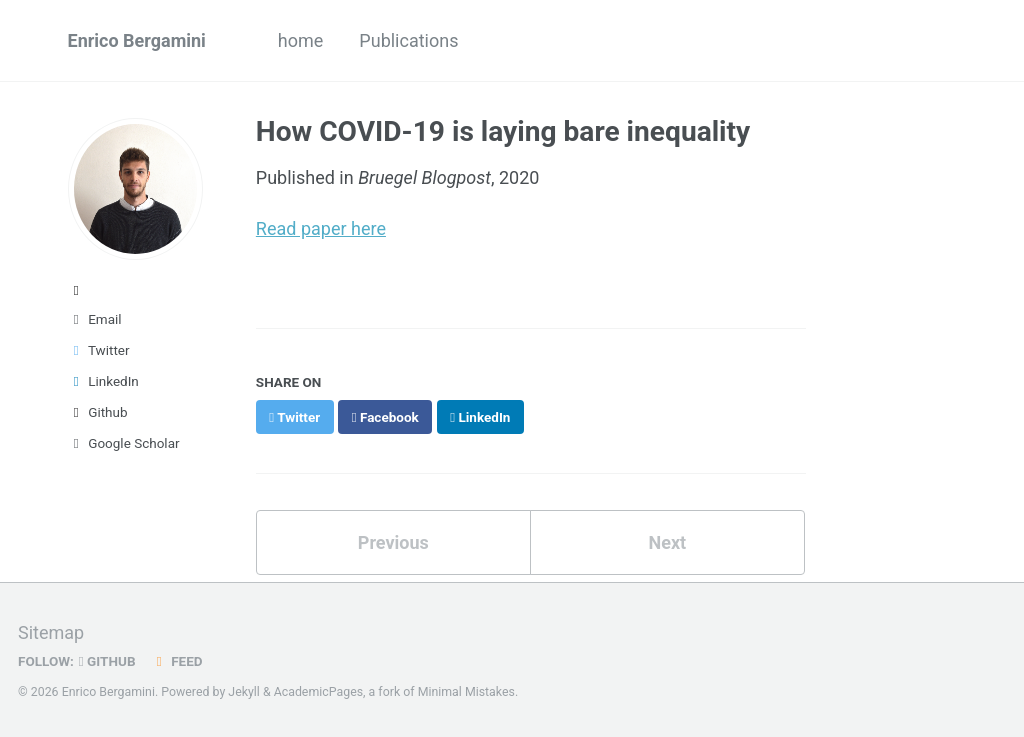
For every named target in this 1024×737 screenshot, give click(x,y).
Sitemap (51, 632)
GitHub (107, 661)
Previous (393, 542)
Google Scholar (124, 443)
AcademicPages (318, 692)
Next (667, 542)
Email (95, 319)
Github (98, 412)
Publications (408, 40)
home (301, 40)
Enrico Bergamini (137, 40)
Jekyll (244, 692)
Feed (177, 661)
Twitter (99, 350)
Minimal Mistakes (466, 692)
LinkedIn (103, 381)
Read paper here (321, 228)
